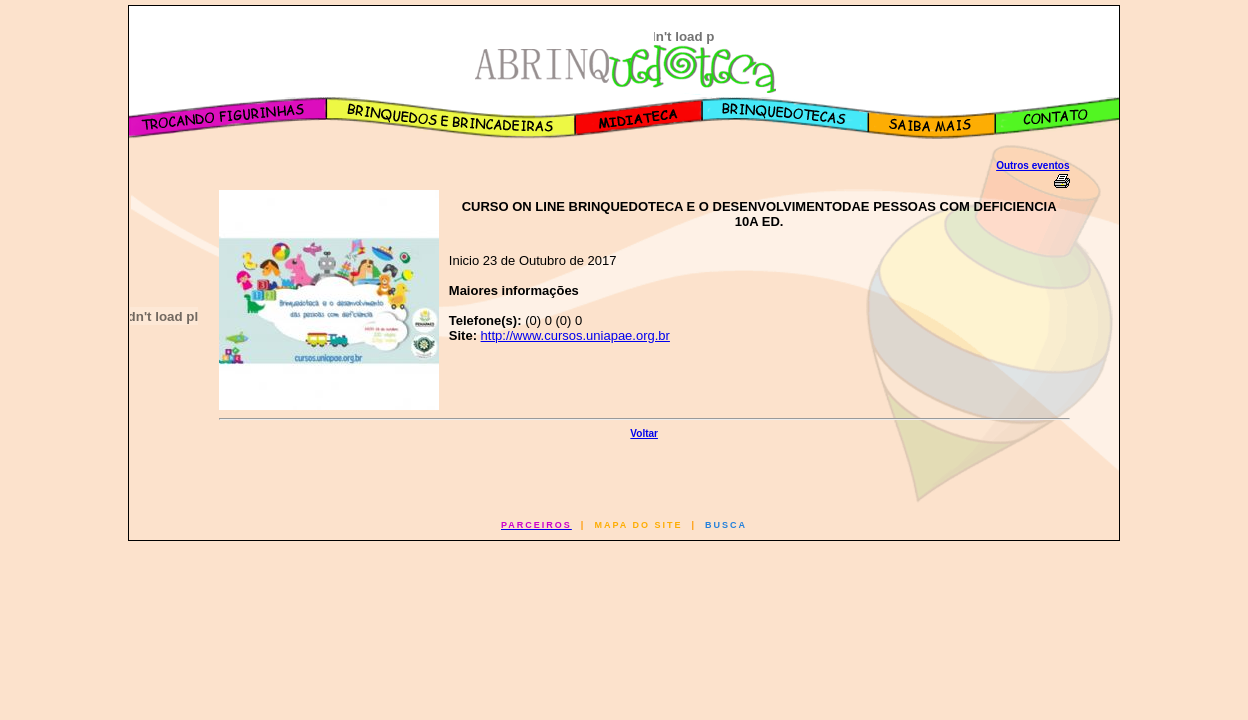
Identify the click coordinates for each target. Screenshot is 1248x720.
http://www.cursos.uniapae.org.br (575, 335)
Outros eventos (1032, 165)
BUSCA (726, 525)
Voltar (644, 433)
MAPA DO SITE (638, 525)
